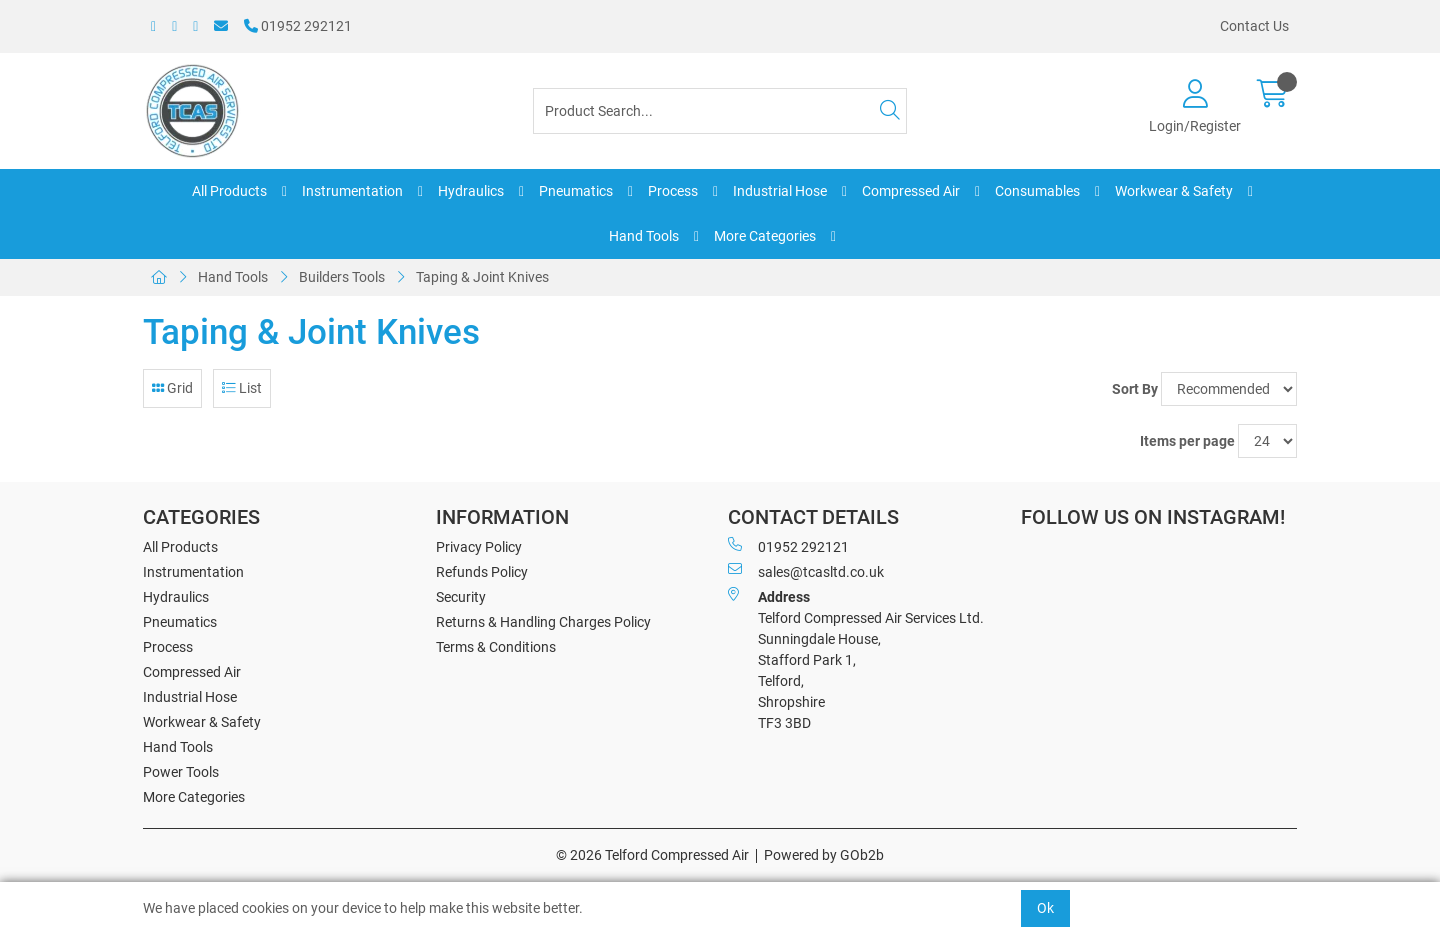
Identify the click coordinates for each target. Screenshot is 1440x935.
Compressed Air (911, 191)
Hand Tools (644, 236)
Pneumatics (576, 191)
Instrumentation (352, 191)
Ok (1045, 908)
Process (673, 191)
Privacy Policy (479, 547)
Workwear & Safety (1174, 191)
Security (461, 597)
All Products (229, 191)
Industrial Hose (780, 191)
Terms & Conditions (496, 647)
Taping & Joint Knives (482, 277)
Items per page (1187, 441)
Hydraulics (471, 191)
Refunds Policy (482, 572)
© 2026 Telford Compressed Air (652, 855)
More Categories (765, 236)
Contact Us (1254, 26)
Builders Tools (342, 277)
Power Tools (181, 772)
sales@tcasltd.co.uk (806, 571)
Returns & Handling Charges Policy (543, 622)
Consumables (1037, 191)
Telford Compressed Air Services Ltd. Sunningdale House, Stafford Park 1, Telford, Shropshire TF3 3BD (856, 659)
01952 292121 (298, 26)
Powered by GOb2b (824, 855)
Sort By (1135, 389)
